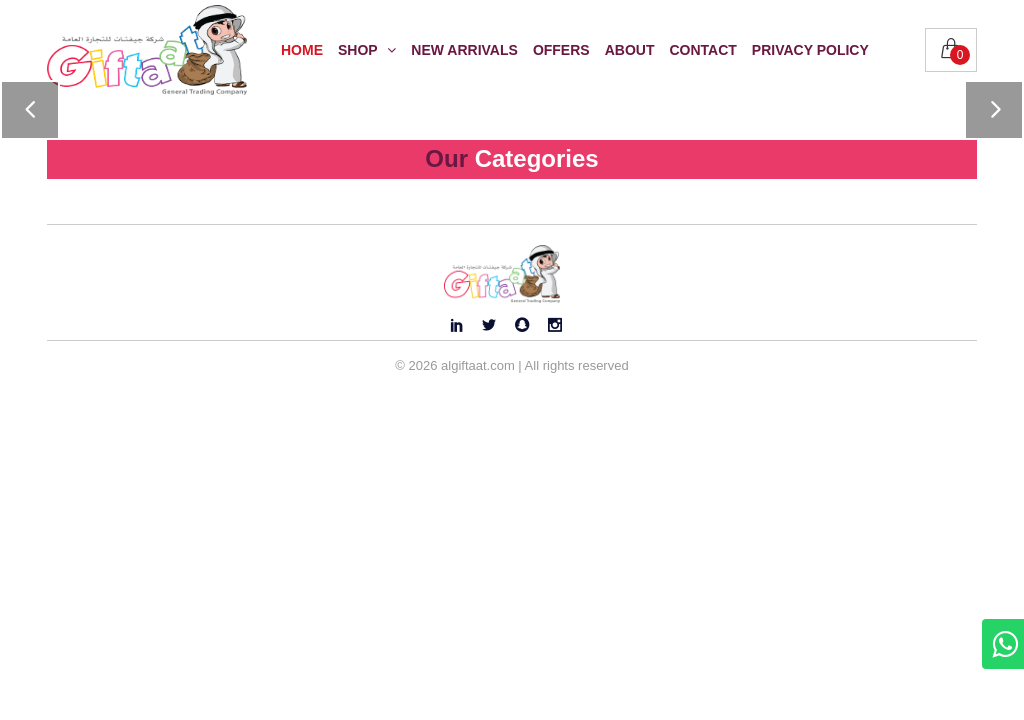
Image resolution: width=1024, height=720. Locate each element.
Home (302, 50)
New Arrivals (464, 50)
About (630, 50)
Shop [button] (367, 50)
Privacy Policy (810, 50)
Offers (561, 50)
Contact (702, 50)
